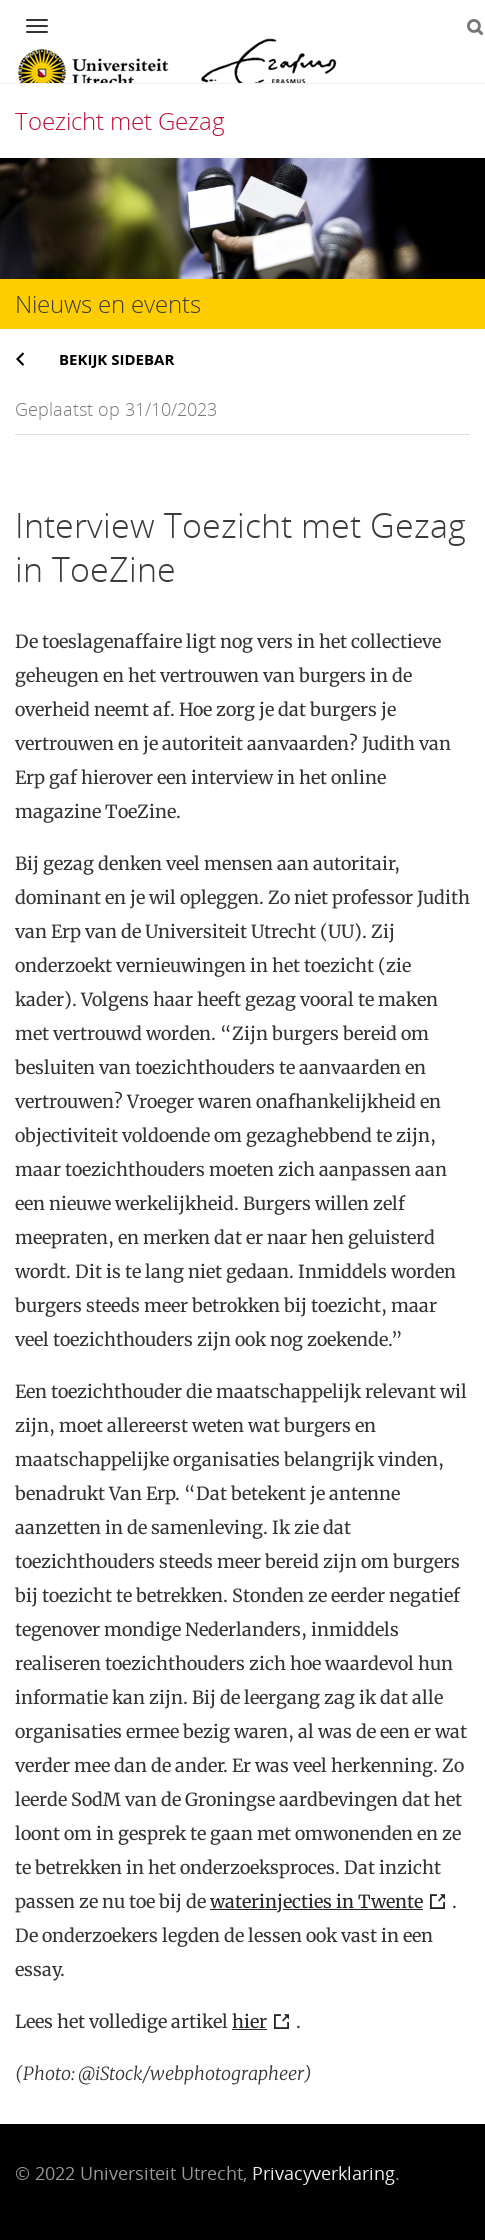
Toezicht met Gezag (120, 120)
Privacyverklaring (323, 2173)
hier (249, 2021)
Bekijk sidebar (116, 359)
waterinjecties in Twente (316, 1901)
